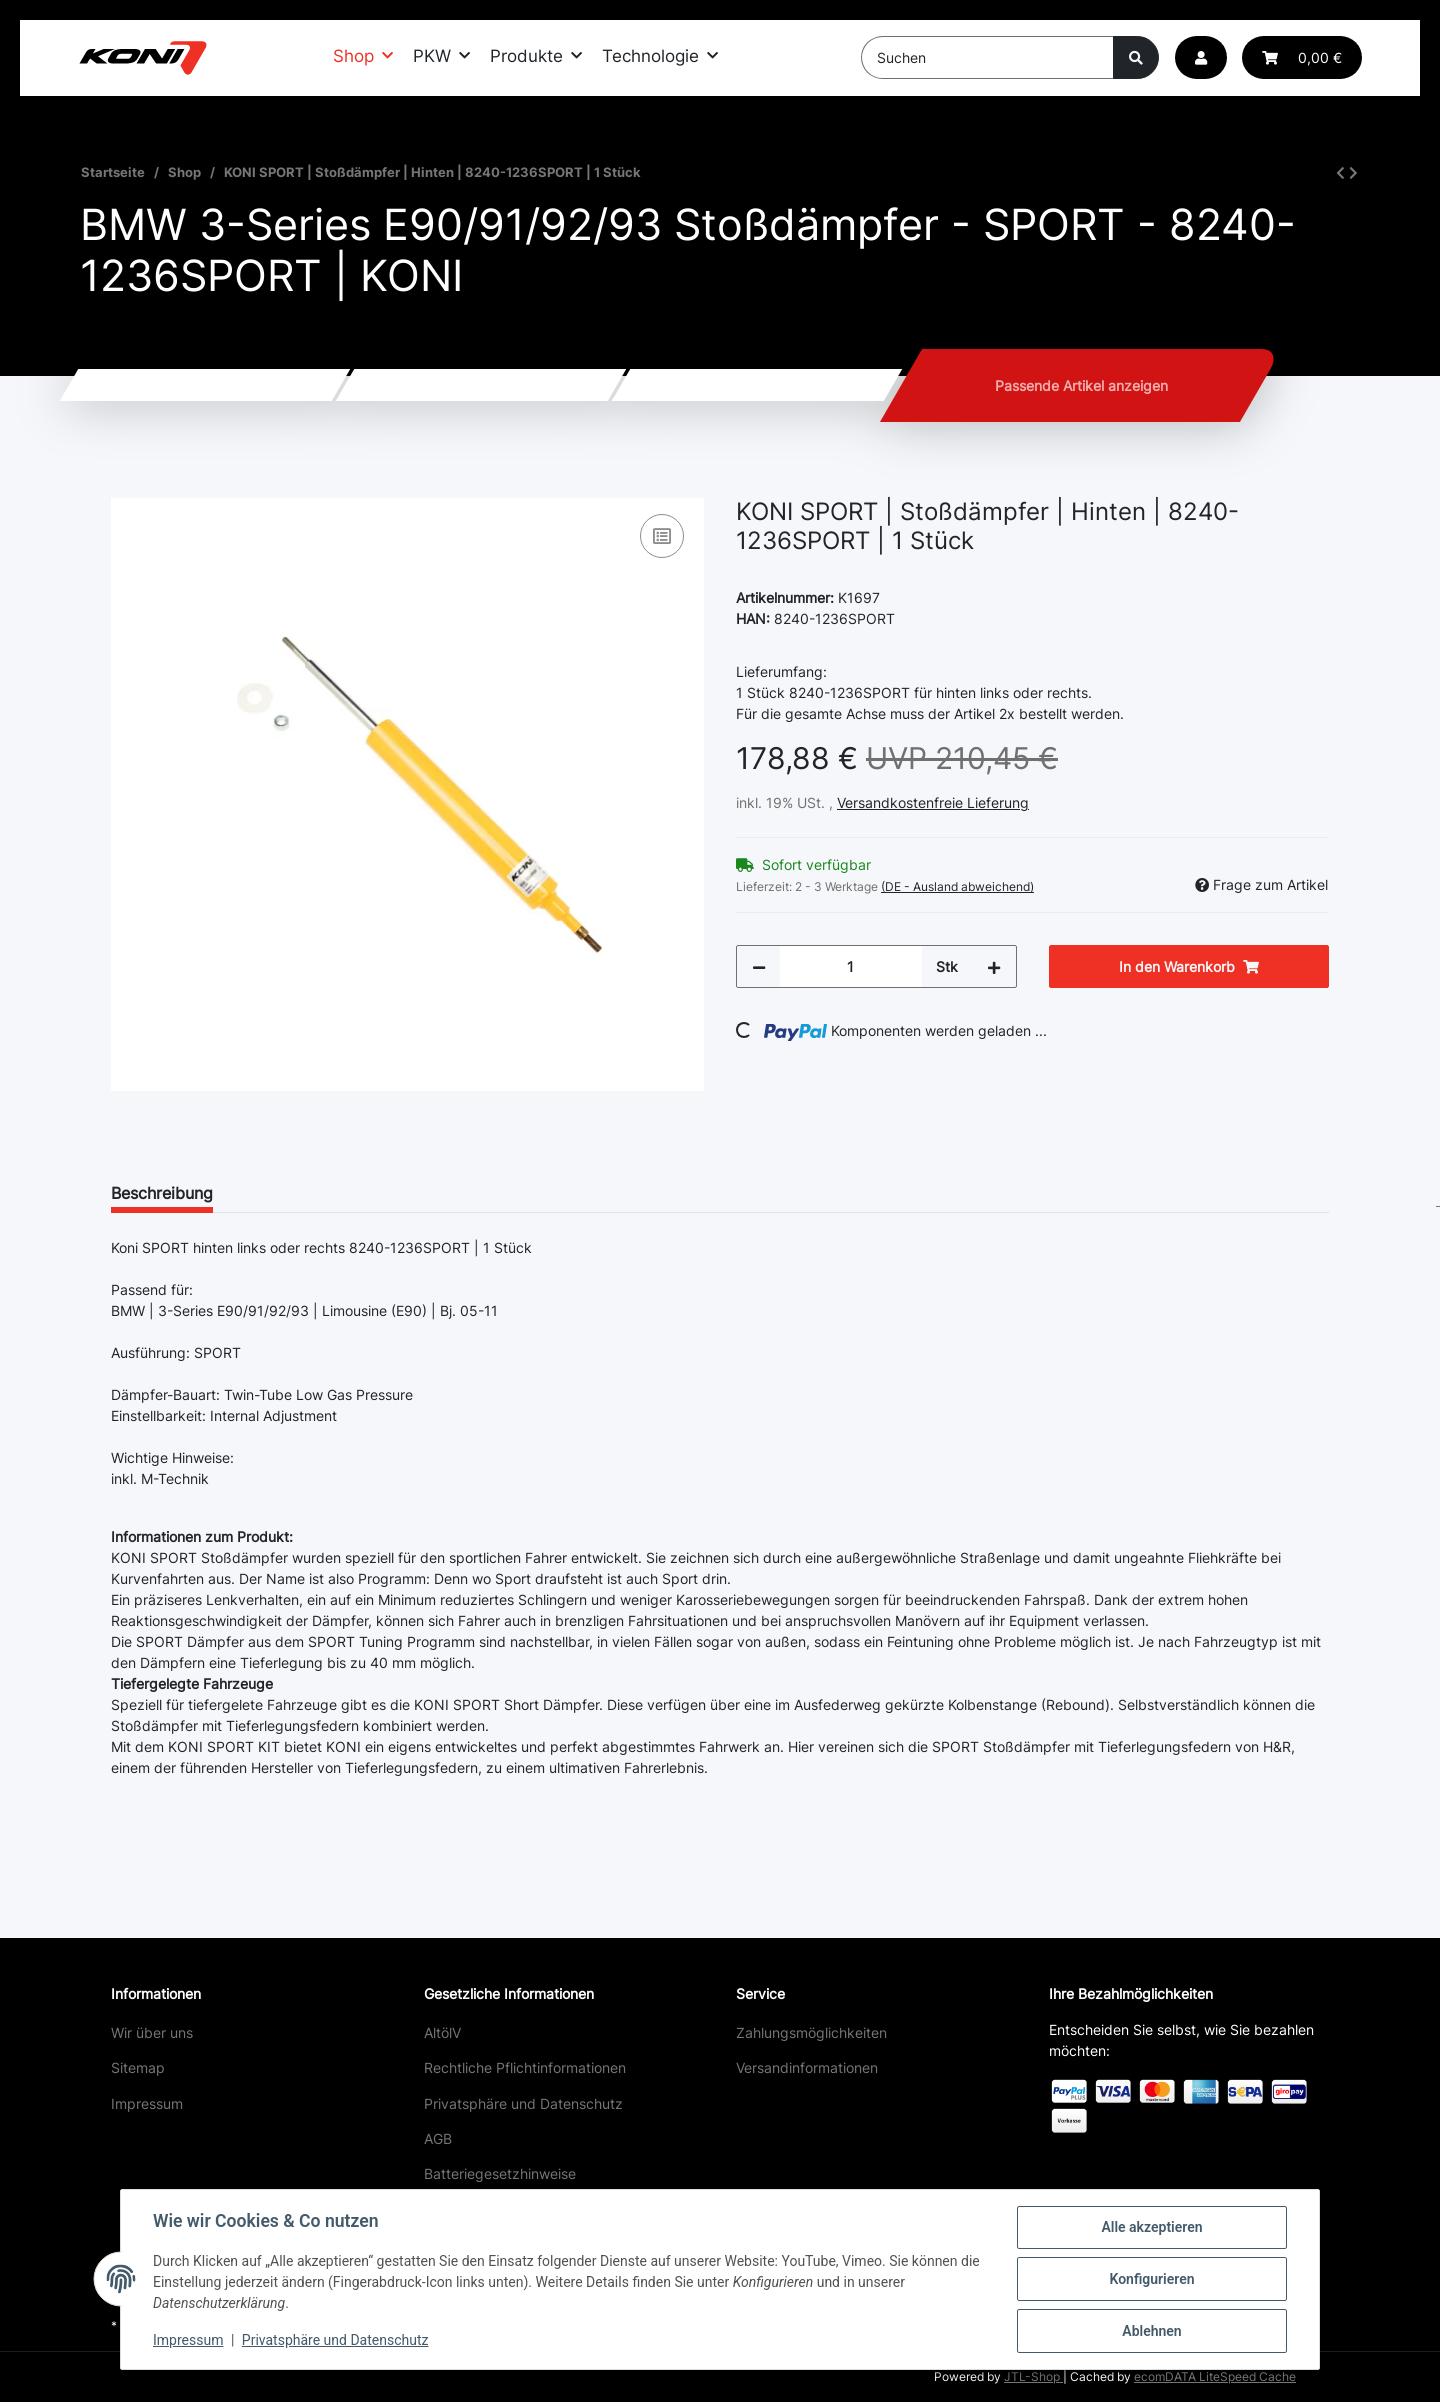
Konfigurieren (1151, 2279)
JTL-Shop (1033, 2376)
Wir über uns (152, 2032)
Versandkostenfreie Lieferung (933, 802)
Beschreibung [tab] (162, 1193)
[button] (1201, 57)
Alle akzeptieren (1151, 2227)
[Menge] (851, 966)
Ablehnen (1151, 2331)
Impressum (147, 2103)
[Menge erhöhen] (994, 966)
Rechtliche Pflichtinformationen (525, 2067)
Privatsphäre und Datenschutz (523, 2103)
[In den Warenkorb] (127, 487)
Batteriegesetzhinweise (500, 2173)
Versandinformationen (807, 2067)
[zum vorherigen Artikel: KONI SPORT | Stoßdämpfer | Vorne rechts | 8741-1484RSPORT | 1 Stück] (1340, 172)
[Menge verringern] (759, 966)
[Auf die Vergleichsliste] (662, 536)
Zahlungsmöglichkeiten (811, 2032)
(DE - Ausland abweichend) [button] (957, 886)
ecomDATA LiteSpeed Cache (1215, 2376)
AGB (438, 2138)
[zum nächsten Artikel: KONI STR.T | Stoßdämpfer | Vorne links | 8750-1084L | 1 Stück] (1353, 172)
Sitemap (138, 2067)
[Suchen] (987, 57)
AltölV (442, 2032)
